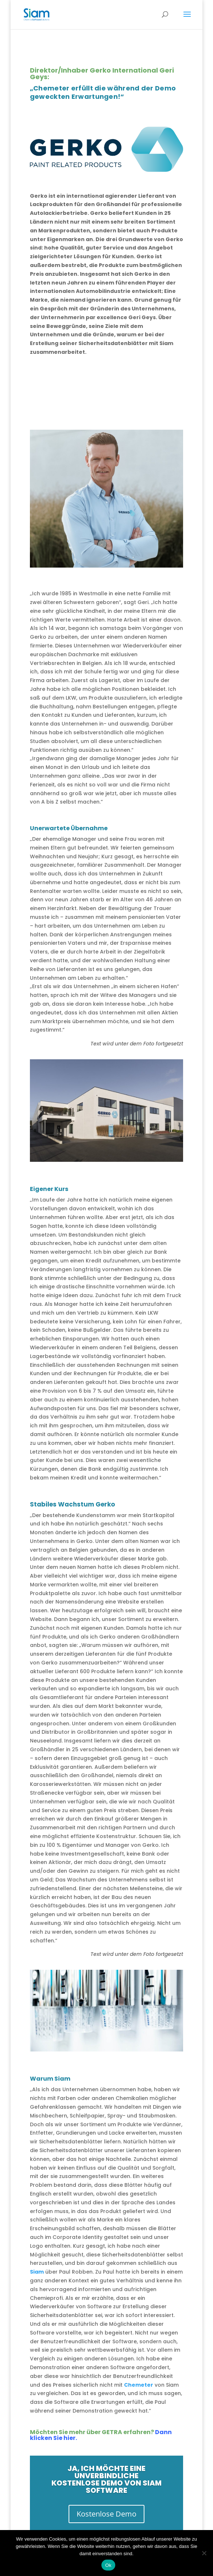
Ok (108, 2565)
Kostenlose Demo (106, 2514)
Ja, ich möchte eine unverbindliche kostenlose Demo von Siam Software (106, 2479)
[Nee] (204, 2553)
